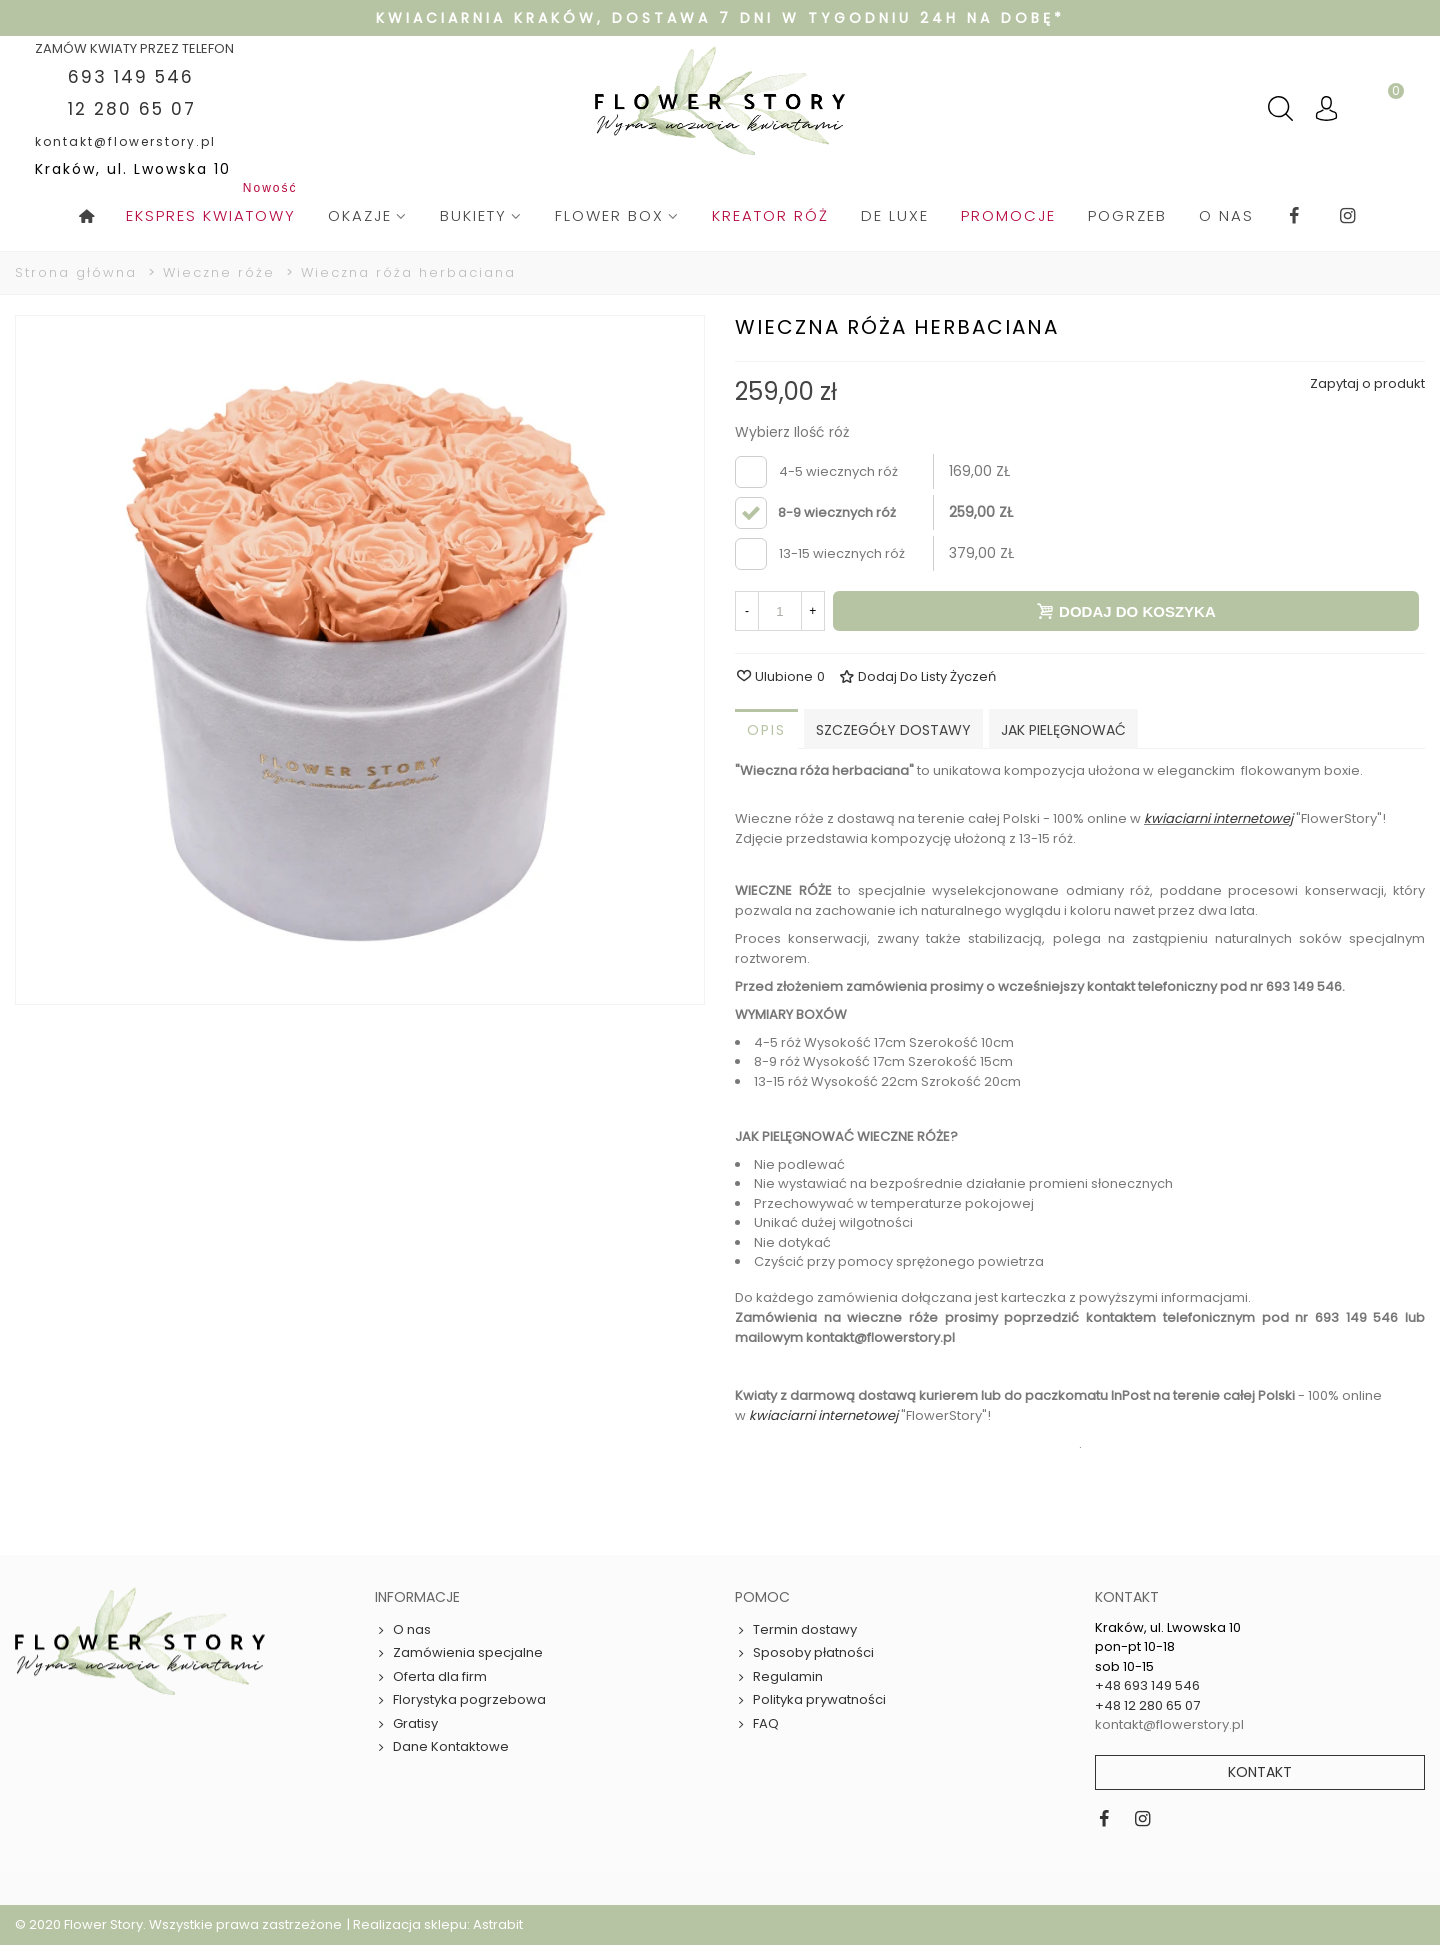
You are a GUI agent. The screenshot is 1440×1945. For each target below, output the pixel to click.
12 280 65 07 (132, 109)
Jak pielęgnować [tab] (1063, 730)
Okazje (360, 215)
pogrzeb (1127, 215)
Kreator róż (770, 215)
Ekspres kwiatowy (214, 206)
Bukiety (473, 215)
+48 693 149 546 (1147, 1685)
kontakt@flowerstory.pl (125, 141)
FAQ (757, 1724)
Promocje (1008, 215)
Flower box (609, 215)
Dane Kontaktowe (442, 1747)
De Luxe (895, 215)
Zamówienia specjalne (459, 1653)
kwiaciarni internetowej (1218, 818)
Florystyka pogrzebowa (460, 1700)
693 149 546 (131, 77)
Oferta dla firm (431, 1677)
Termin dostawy (796, 1630)
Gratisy (406, 1724)
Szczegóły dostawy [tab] (893, 730)
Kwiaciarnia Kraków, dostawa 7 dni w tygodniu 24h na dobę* (720, 18)
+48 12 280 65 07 (1147, 1705)
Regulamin (779, 1677)
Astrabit (498, 1924)
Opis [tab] (766, 730)
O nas (1226, 215)
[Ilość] (780, 611)
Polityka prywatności (810, 1700)
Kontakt (1260, 1772)
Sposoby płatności (804, 1653)
